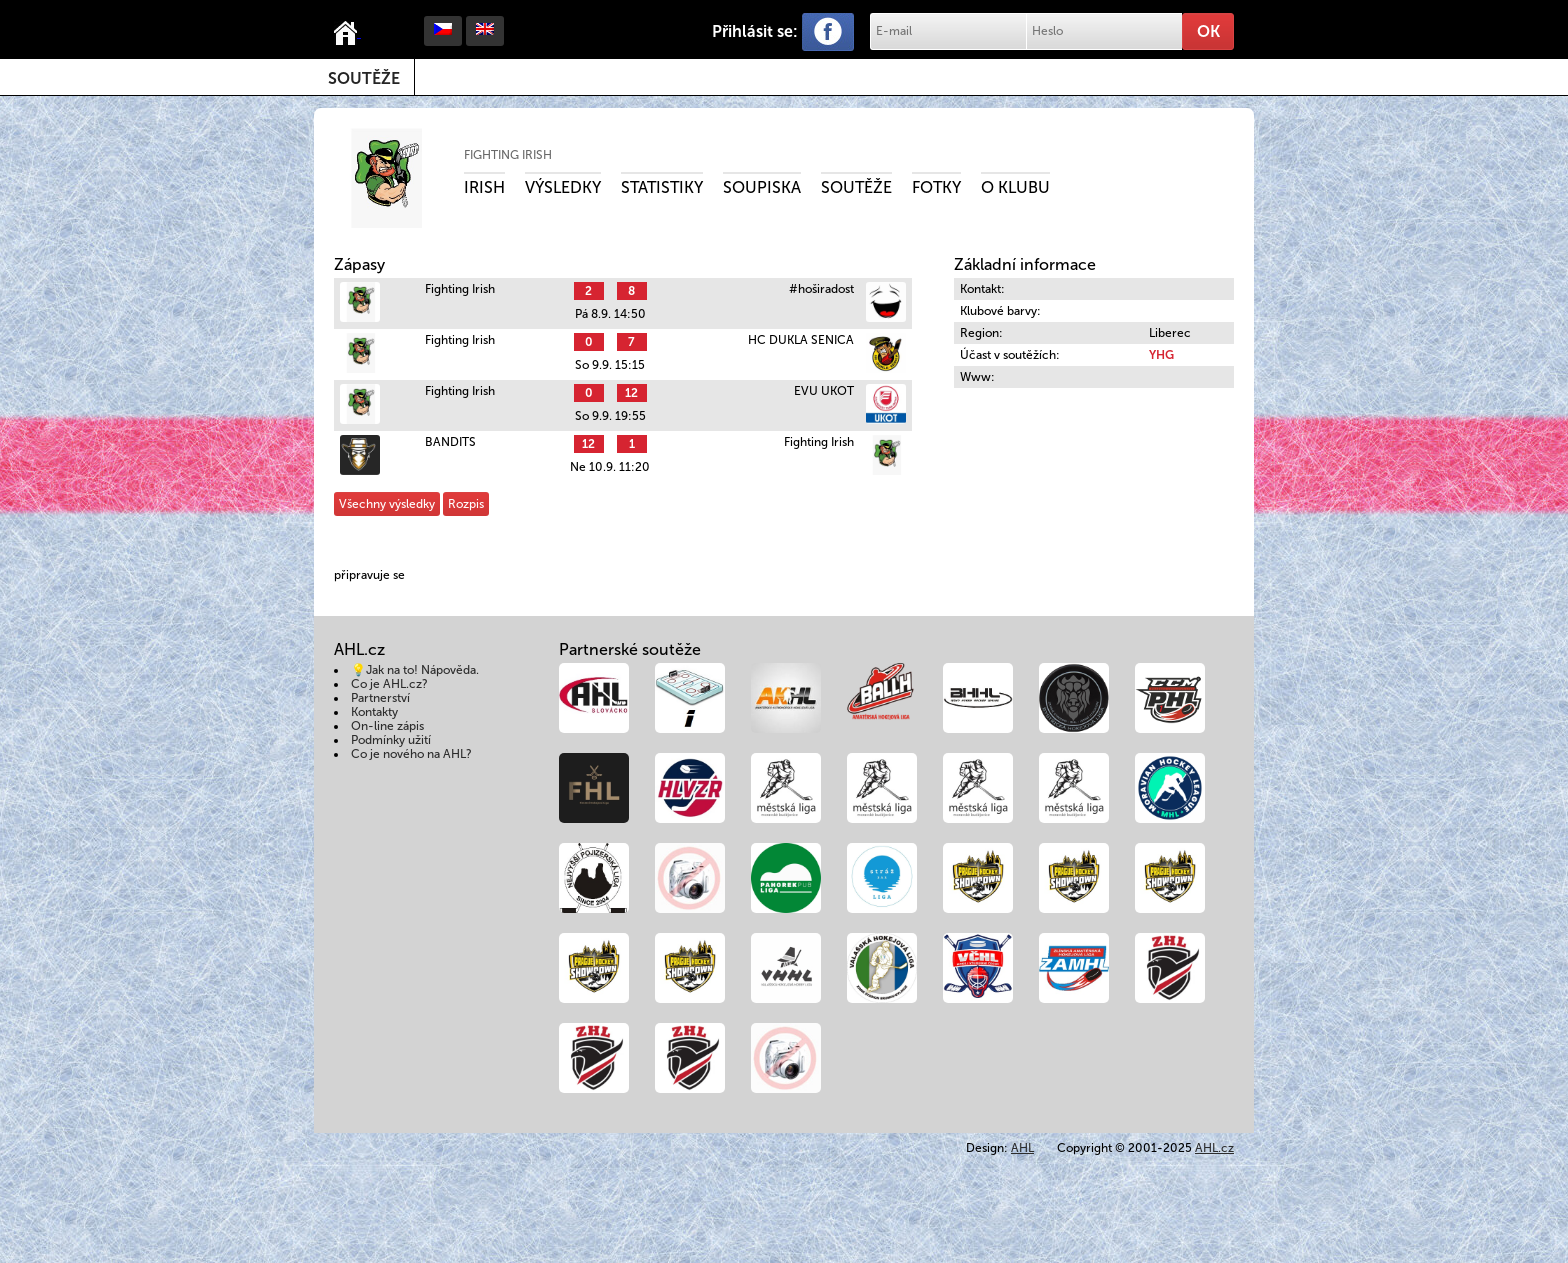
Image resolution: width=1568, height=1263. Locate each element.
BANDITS (450, 442)
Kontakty (374, 712)
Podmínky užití (391, 740)
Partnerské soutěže (630, 649)
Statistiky (662, 187)
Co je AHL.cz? (389, 684)
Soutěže (364, 78)
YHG (1161, 355)
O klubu (1015, 187)
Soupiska (762, 187)
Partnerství (380, 698)
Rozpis (466, 504)
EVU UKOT (824, 391)
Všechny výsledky (387, 504)
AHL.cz (1214, 1148)
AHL (1022, 1148)
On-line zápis (387, 726)
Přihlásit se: (755, 31)
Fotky (936, 187)
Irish (484, 187)
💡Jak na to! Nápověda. (415, 670)
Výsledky (563, 187)
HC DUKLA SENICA (801, 340)
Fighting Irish (508, 155)
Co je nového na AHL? (411, 754)
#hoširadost (821, 289)
